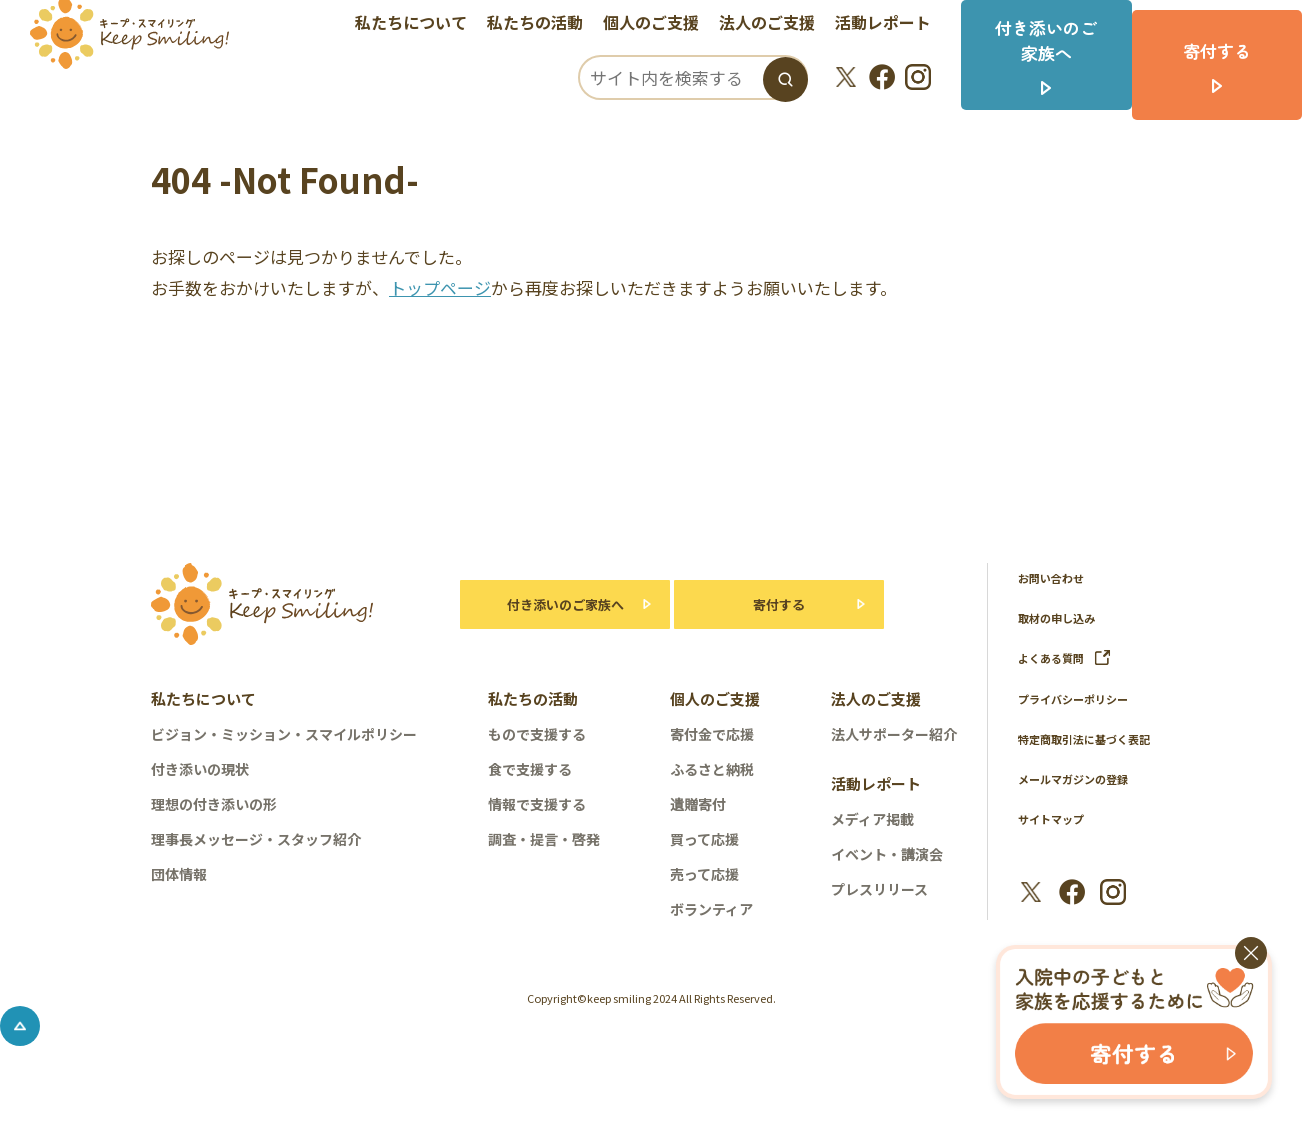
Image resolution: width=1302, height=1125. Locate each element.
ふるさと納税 (712, 769)
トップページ (440, 287)
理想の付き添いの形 (214, 804)
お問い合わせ (1057, 577)
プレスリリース (879, 889)
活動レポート (896, 25)
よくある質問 (1070, 657)
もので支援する (537, 734)
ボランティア (711, 909)
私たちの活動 (548, 25)
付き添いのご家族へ (555, 604)
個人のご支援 (664, 25)
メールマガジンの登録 (1083, 802)
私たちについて (424, 25)
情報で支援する (537, 804)
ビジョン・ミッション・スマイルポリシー (284, 734)
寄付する (779, 604)
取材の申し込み (1063, 617)
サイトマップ (1057, 842)
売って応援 (704, 874)
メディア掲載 (872, 819)
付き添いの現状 (200, 769)
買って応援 (704, 839)
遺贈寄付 (698, 804)
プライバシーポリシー (1083, 697)
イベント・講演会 (887, 854)
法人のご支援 (780, 25)
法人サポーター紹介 (894, 734)
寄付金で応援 (712, 734)
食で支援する (530, 769)
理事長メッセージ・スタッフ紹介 (256, 839)
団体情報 (179, 874)
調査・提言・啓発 (544, 839)
